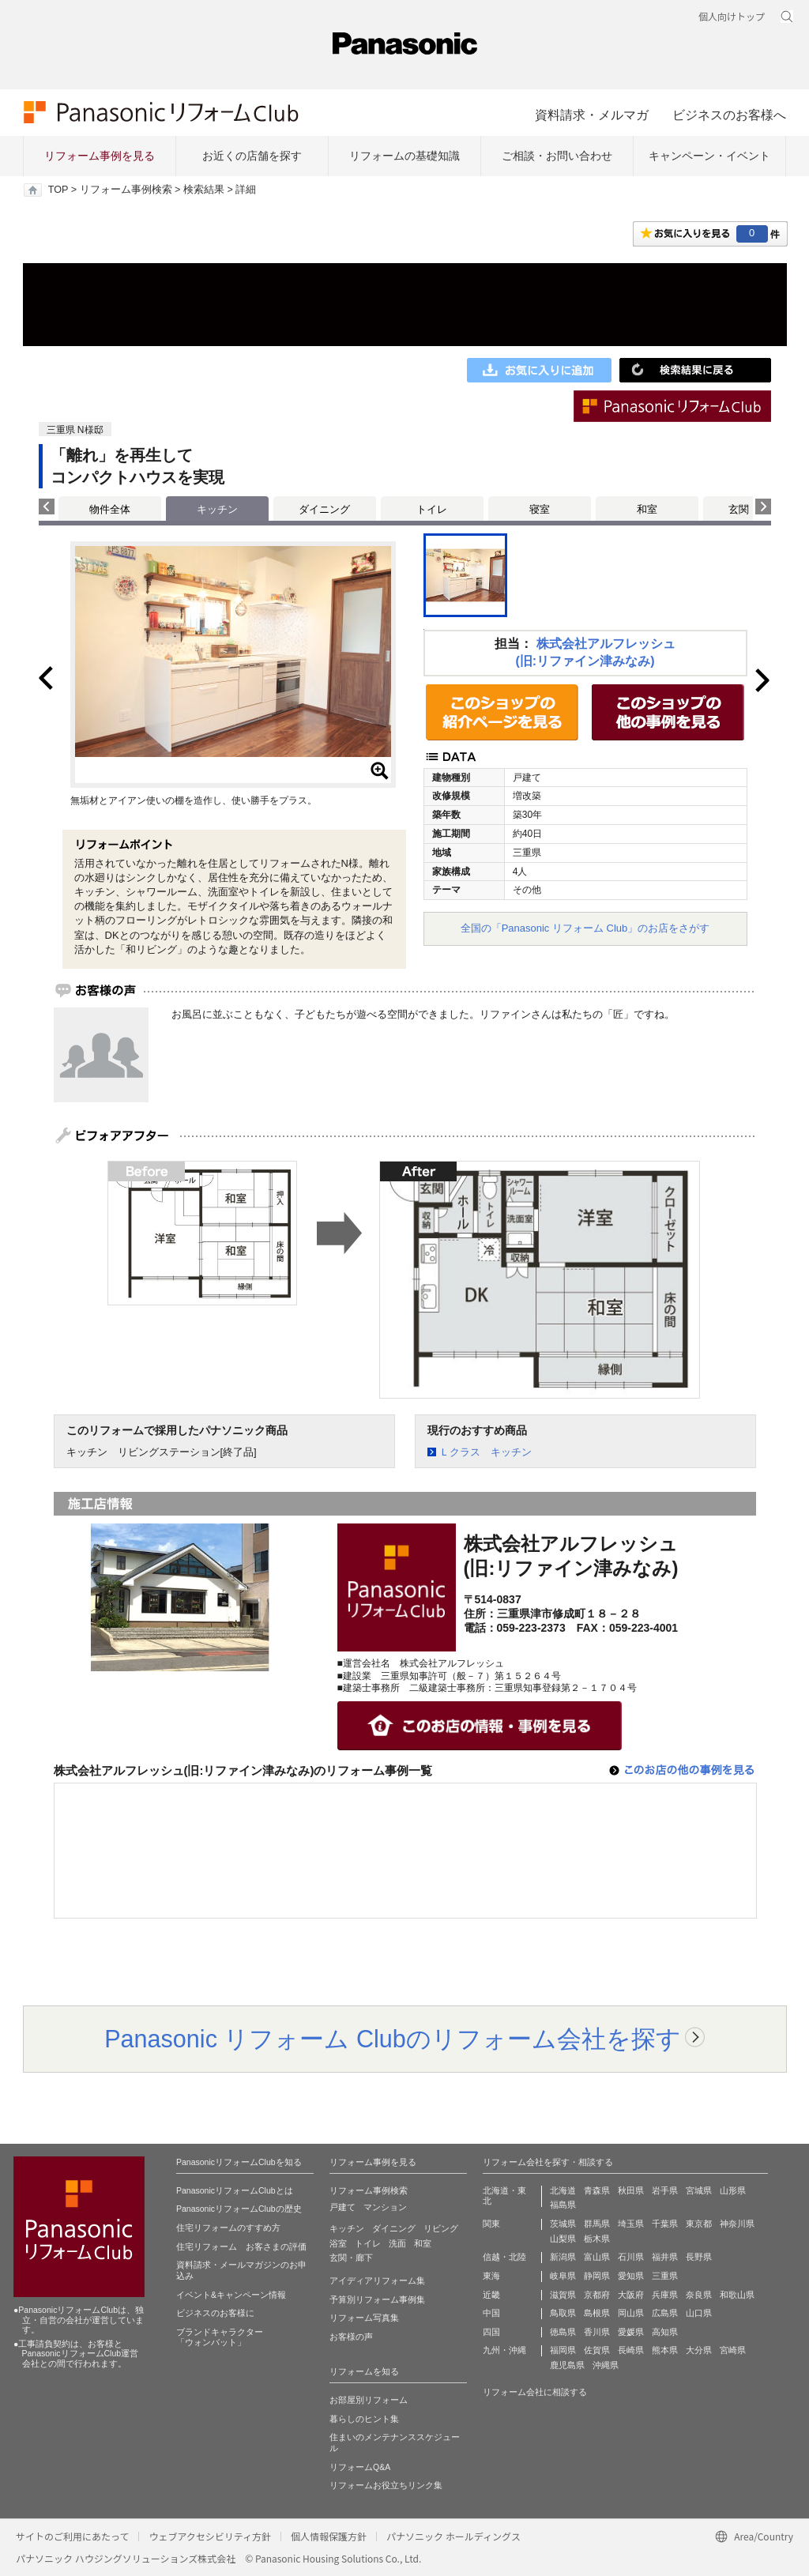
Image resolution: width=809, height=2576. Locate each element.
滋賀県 (563, 2294)
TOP (58, 189)
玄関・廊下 (351, 2257)
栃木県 (597, 2238)
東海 (491, 2275)
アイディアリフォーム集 (377, 2280)
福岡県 (563, 2350)
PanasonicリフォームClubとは (234, 2190)
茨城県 (563, 2223)
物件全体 (109, 509)
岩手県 (665, 2190)
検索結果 (203, 189)
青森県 (597, 2190)
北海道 (563, 2190)
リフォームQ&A (359, 2467)
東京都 (699, 2223)
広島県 (665, 2313)
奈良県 (699, 2294)
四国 (491, 2332)
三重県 (665, 2275)
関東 (491, 2223)
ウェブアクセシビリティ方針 (210, 2536)
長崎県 (631, 2350)
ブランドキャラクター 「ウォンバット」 (219, 2337)
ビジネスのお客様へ (729, 114)
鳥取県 (563, 2313)
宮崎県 (733, 2350)
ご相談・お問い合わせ (557, 155)
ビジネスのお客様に (215, 2313)
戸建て (342, 2207)
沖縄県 (606, 2365)
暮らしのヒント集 (364, 2418)
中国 (491, 2313)
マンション (385, 2207)
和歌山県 (737, 2294)
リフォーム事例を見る (99, 155)
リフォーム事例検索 (126, 189)
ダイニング (324, 509)
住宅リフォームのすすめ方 (228, 2227)
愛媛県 (631, 2332)
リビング (440, 2228)
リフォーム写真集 (364, 2317)
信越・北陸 (504, 2257)
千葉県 (665, 2223)
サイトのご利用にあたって (72, 2536)
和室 (647, 509)
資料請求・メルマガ (592, 114)
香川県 (597, 2332)
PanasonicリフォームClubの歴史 (239, 2208)
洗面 (397, 2243)
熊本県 (665, 2350)
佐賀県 (597, 2350)
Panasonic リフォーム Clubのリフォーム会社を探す (392, 2038)
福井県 (665, 2257)
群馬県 (597, 2223)
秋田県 (631, 2190)
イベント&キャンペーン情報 (231, 2294)
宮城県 (699, 2190)
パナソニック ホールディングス (453, 2536)
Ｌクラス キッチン (485, 1452)
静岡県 (597, 2275)
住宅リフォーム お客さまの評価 (241, 2246)
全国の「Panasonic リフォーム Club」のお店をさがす (585, 928)
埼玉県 (631, 2223)
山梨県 (563, 2238)
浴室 (338, 2243)
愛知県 (631, 2275)
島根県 (597, 2313)
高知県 (665, 2332)
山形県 (733, 2190)
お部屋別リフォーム (368, 2400)
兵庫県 (665, 2294)
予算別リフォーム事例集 (377, 2299)
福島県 (563, 2204)
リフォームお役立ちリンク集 (385, 2485)
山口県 (699, 2313)
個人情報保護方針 (329, 2536)
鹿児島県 (567, 2365)
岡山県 (631, 2313)
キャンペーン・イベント (709, 155)
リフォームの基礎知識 (404, 155)
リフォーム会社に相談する (535, 2392)
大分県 (699, 2350)
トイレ (431, 509)
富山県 (597, 2257)
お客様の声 (351, 2336)
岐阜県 (563, 2275)
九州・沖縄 (504, 2350)
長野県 (699, 2257)
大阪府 (631, 2294)
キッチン (346, 2228)
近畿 (491, 2294)
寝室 (539, 509)
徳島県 (563, 2332)
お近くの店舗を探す (252, 155)
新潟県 (563, 2257)
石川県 (631, 2257)
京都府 (597, 2294)
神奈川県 (737, 2223)
